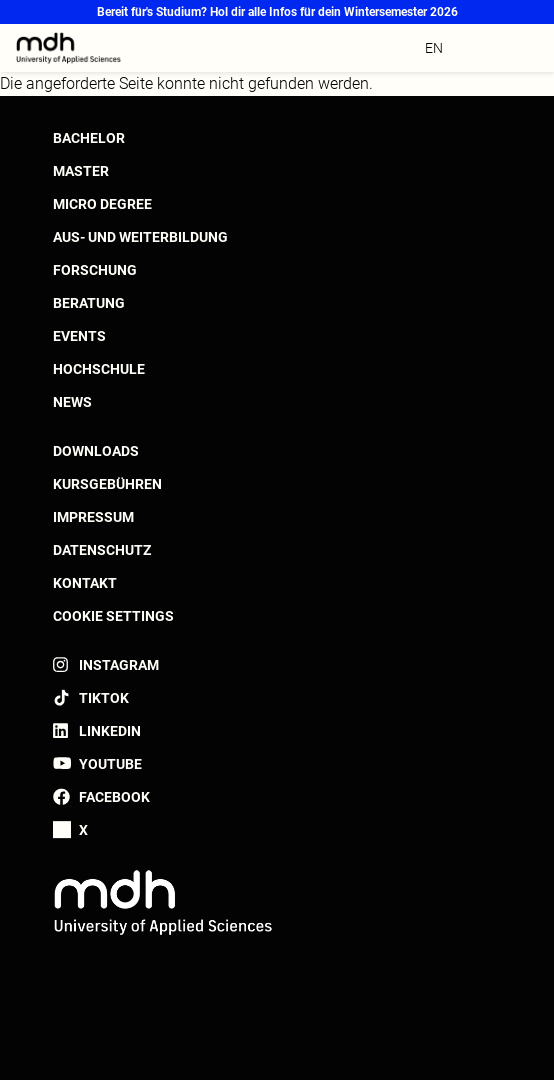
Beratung (89, 303)
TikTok (104, 698)
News (72, 402)
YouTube (110, 764)
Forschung (95, 270)
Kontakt (85, 583)
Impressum (93, 517)
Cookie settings (113, 616)
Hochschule (99, 369)
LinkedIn (110, 731)
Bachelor (89, 138)
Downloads (96, 451)
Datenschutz (102, 550)
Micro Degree (102, 204)
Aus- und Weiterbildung (140, 237)
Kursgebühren (107, 484)
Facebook (114, 797)
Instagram (119, 665)
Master (81, 171)
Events (79, 336)
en (434, 48)
